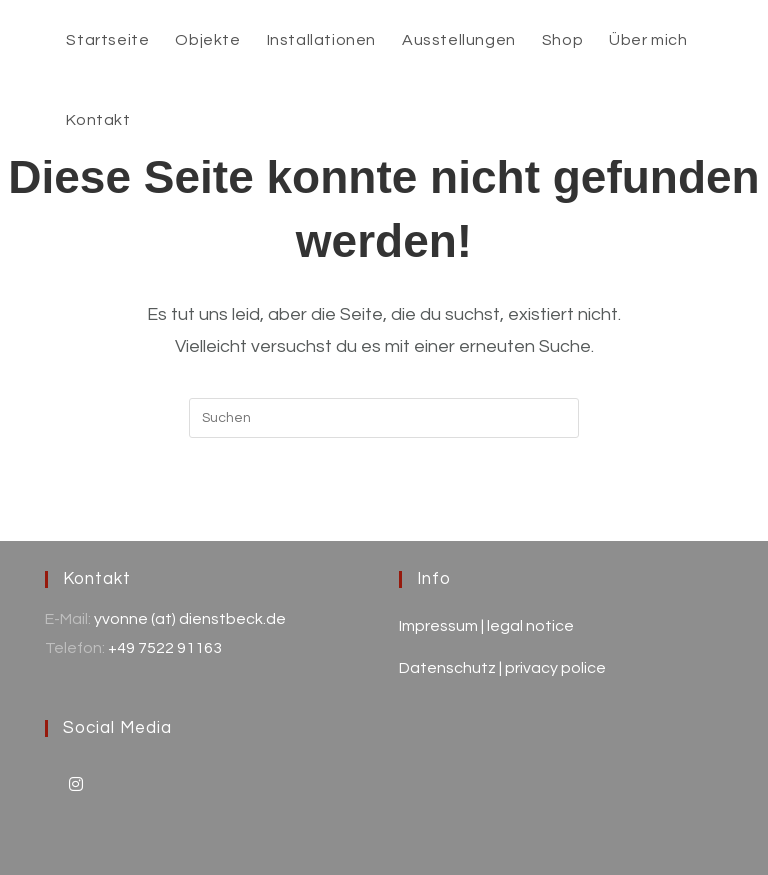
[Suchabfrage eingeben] (384, 418)
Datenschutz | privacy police (502, 668)
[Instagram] (75, 784)
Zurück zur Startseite (383, 519)
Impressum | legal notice (486, 626)
